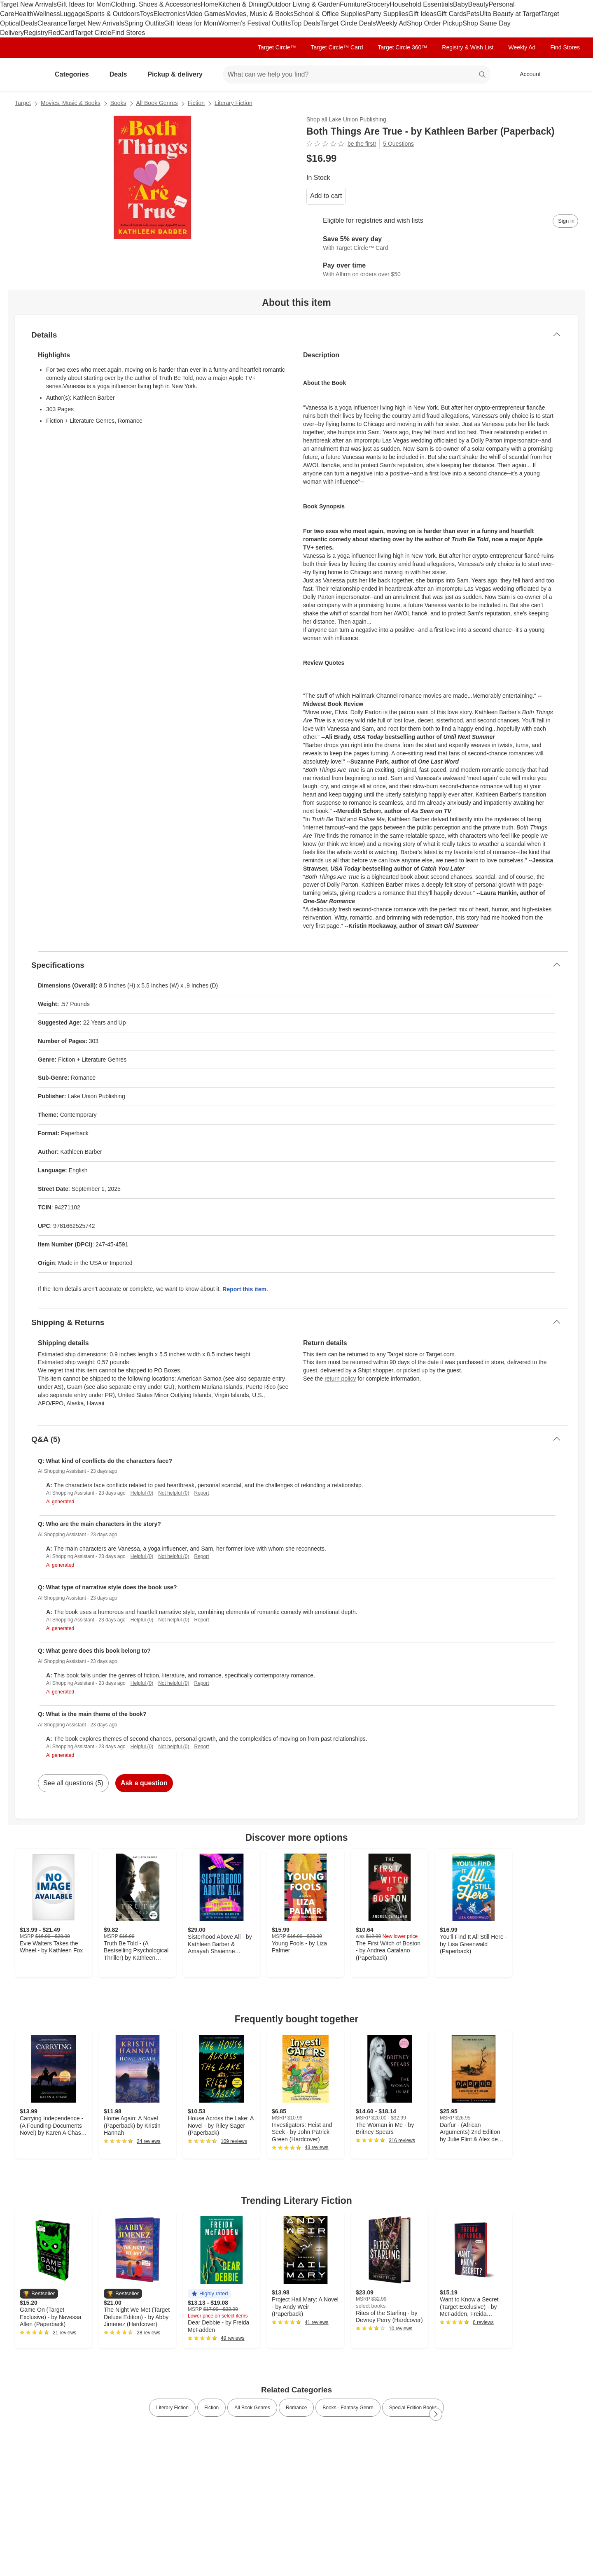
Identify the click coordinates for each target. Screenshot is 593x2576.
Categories (75, 74)
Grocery (378, 4)
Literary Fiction (233, 103)
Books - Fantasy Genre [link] (347, 2408)
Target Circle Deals (348, 23)
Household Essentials (421, 4)
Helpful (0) (142, 1493)
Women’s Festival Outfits (254, 23)
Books (118, 103)
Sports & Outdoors (113, 13)
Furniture (353, 4)
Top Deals (305, 23)
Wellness (46, 13)
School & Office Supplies (330, 13)
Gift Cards (451, 13)
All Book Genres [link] (252, 2408)
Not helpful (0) (173, 1493)
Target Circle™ (277, 47)
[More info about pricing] (496, 158)
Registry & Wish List (467, 47)
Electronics (169, 13)
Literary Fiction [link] (172, 2408)
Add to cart (326, 195)
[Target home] (26, 74)
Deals (29, 23)
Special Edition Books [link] (413, 2408)
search (482, 75)
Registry (36, 32)
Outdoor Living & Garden (303, 4)
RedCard (61, 32)
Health (23, 13)
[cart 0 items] (567, 74)
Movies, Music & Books (259, 13)
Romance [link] (296, 2408)
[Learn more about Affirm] (442, 270)
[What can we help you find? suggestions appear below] (356, 74)
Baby (460, 4)
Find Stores (128, 32)
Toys (146, 13)
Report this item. (245, 1289)
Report (201, 1493)
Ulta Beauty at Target (510, 13)
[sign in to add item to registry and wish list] (565, 221)
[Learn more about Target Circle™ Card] (442, 244)
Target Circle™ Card (337, 47)
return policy (340, 1378)
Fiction (196, 103)
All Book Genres (157, 103)
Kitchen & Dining (242, 4)
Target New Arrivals (28, 4)
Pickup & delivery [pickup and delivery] (178, 74)
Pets (472, 13)
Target (23, 103)
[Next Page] (435, 2414)
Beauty (478, 4)
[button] (39, 2294)
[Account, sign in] (526, 74)
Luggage (73, 13)
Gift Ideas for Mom (84, 4)
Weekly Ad (391, 23)
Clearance (52, 23)
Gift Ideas (423, 13)
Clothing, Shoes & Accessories (156, 4)
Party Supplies (387, 13)
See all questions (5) (73, 1782)
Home (209, 4)
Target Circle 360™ (402, 47)
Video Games (206, 13)
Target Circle (93, 32)
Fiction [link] (211, 2408)
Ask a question (144, 1782)
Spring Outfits (144, 23)
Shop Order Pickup (434, 23)
